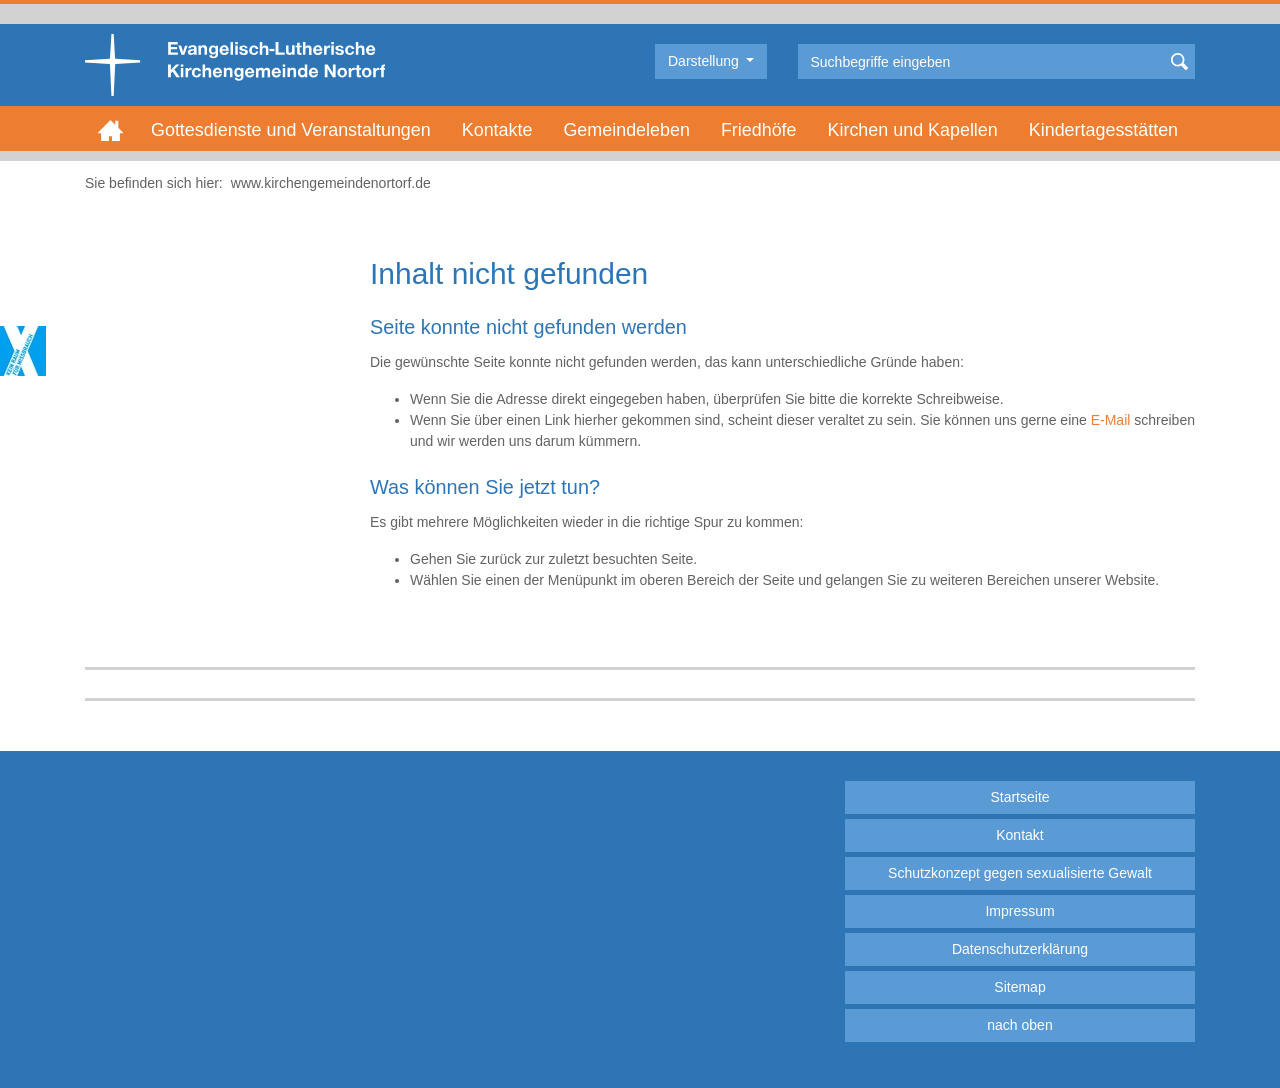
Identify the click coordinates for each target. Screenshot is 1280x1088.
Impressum (1019, 911)
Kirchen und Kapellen (913, 130)
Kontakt (1019, 835)
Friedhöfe (759, 130)
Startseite (1019, 797)
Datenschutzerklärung (1020, 949)
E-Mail (1111, 420)
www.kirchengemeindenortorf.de (331, 183)
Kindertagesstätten (1103, 130)
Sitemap (1019, 987)
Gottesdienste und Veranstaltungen (291, 130)
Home (110, 130)
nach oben (1019, 1025)
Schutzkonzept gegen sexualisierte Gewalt (1020, 873)
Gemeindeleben (626, 130)
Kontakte (497, 130)
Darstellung (705, 61)
